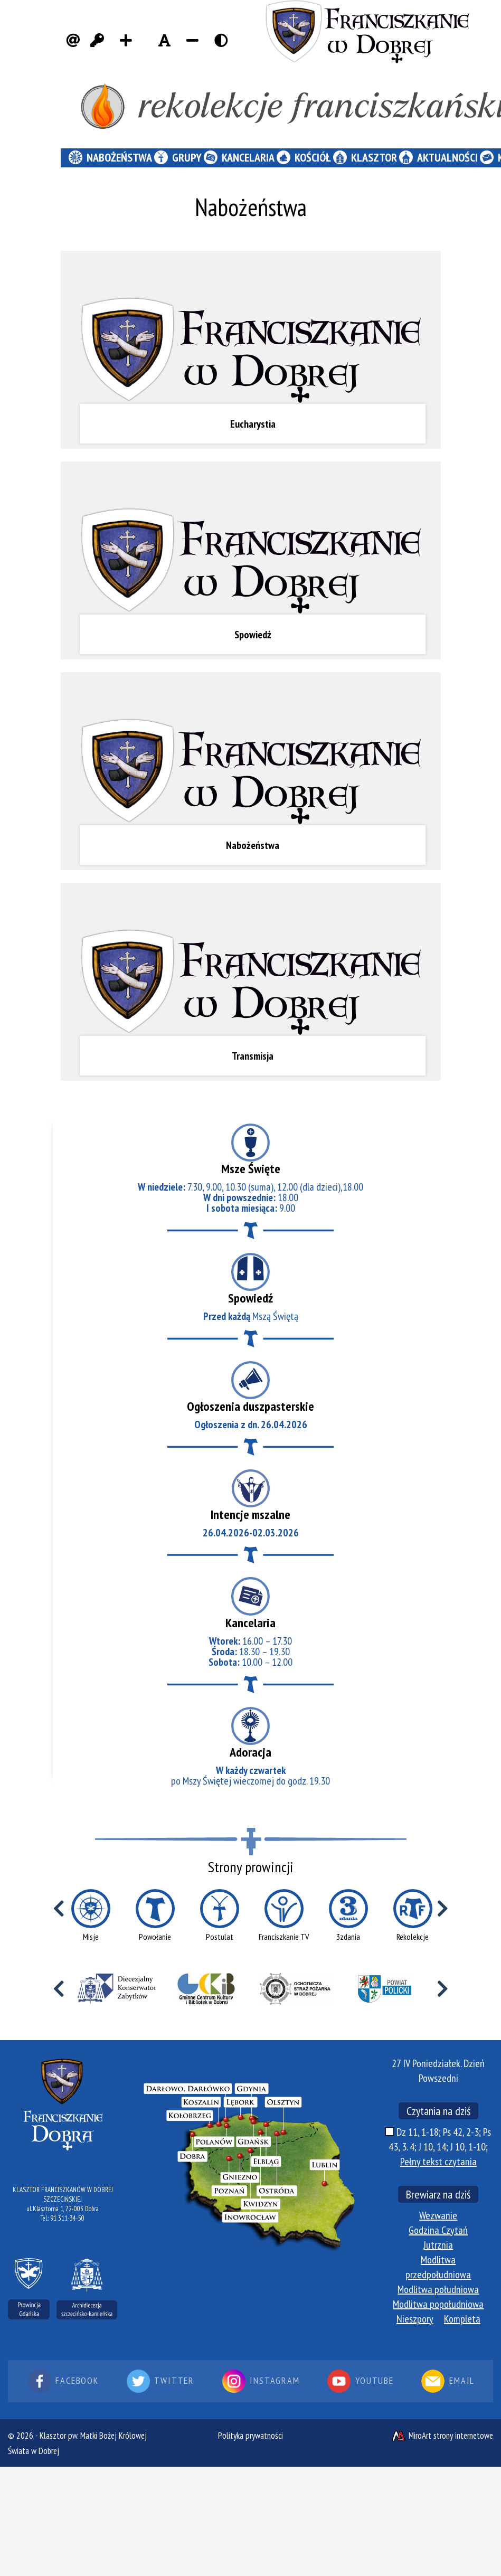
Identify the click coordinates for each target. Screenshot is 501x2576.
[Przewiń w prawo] (443, 1908)
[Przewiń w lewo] (59, 1908)
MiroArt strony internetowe (442, 2435)
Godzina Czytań (438, 2230)
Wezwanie (438, 2215)
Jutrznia (438, 2245)
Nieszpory (414, 2319)
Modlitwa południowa (438, 2289)
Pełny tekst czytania (438, 2161)
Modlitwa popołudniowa (438, 2304)
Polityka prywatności (250, 2435)
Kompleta (462, 2319)
